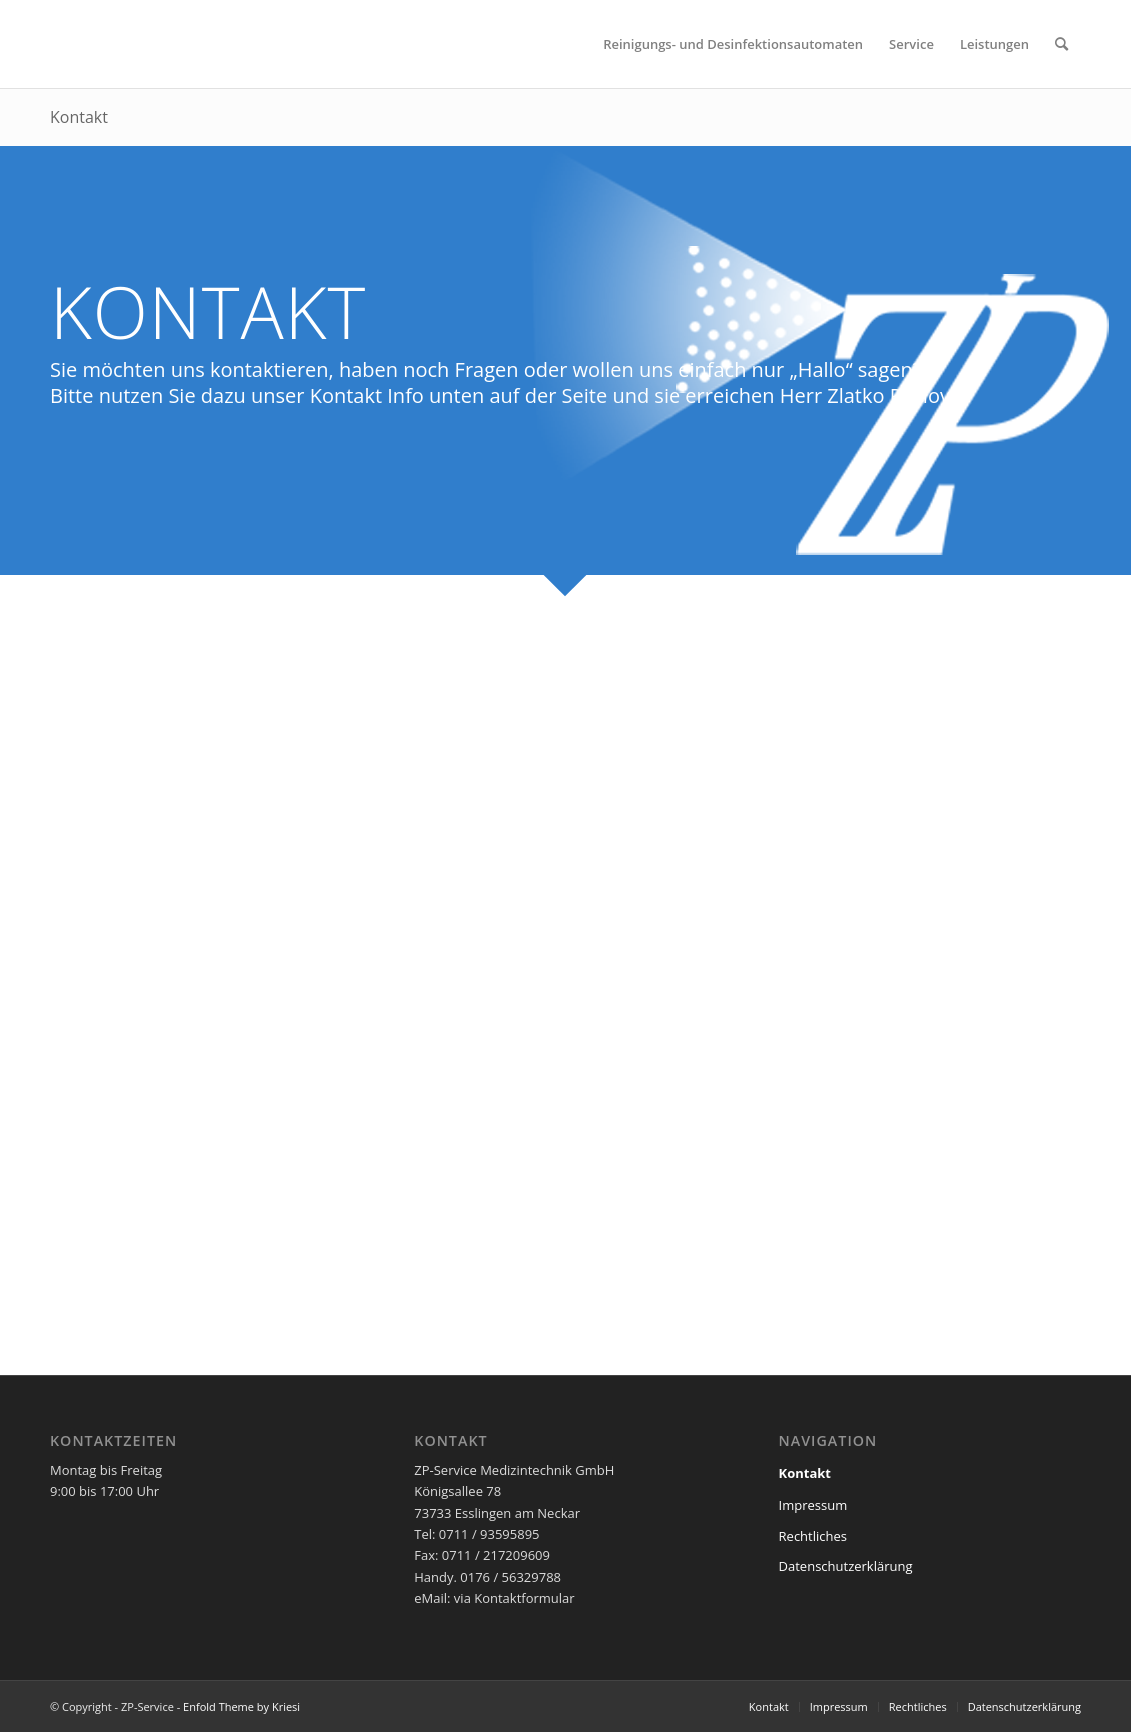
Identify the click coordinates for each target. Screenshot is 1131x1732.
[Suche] (1061, 44)
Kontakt (79, 117)
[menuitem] (733, 44)
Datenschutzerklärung (846, 1566)
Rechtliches (813, 1536)
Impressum (813, 1505)
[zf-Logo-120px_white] (110, 44)
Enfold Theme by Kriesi (241, 1706)
